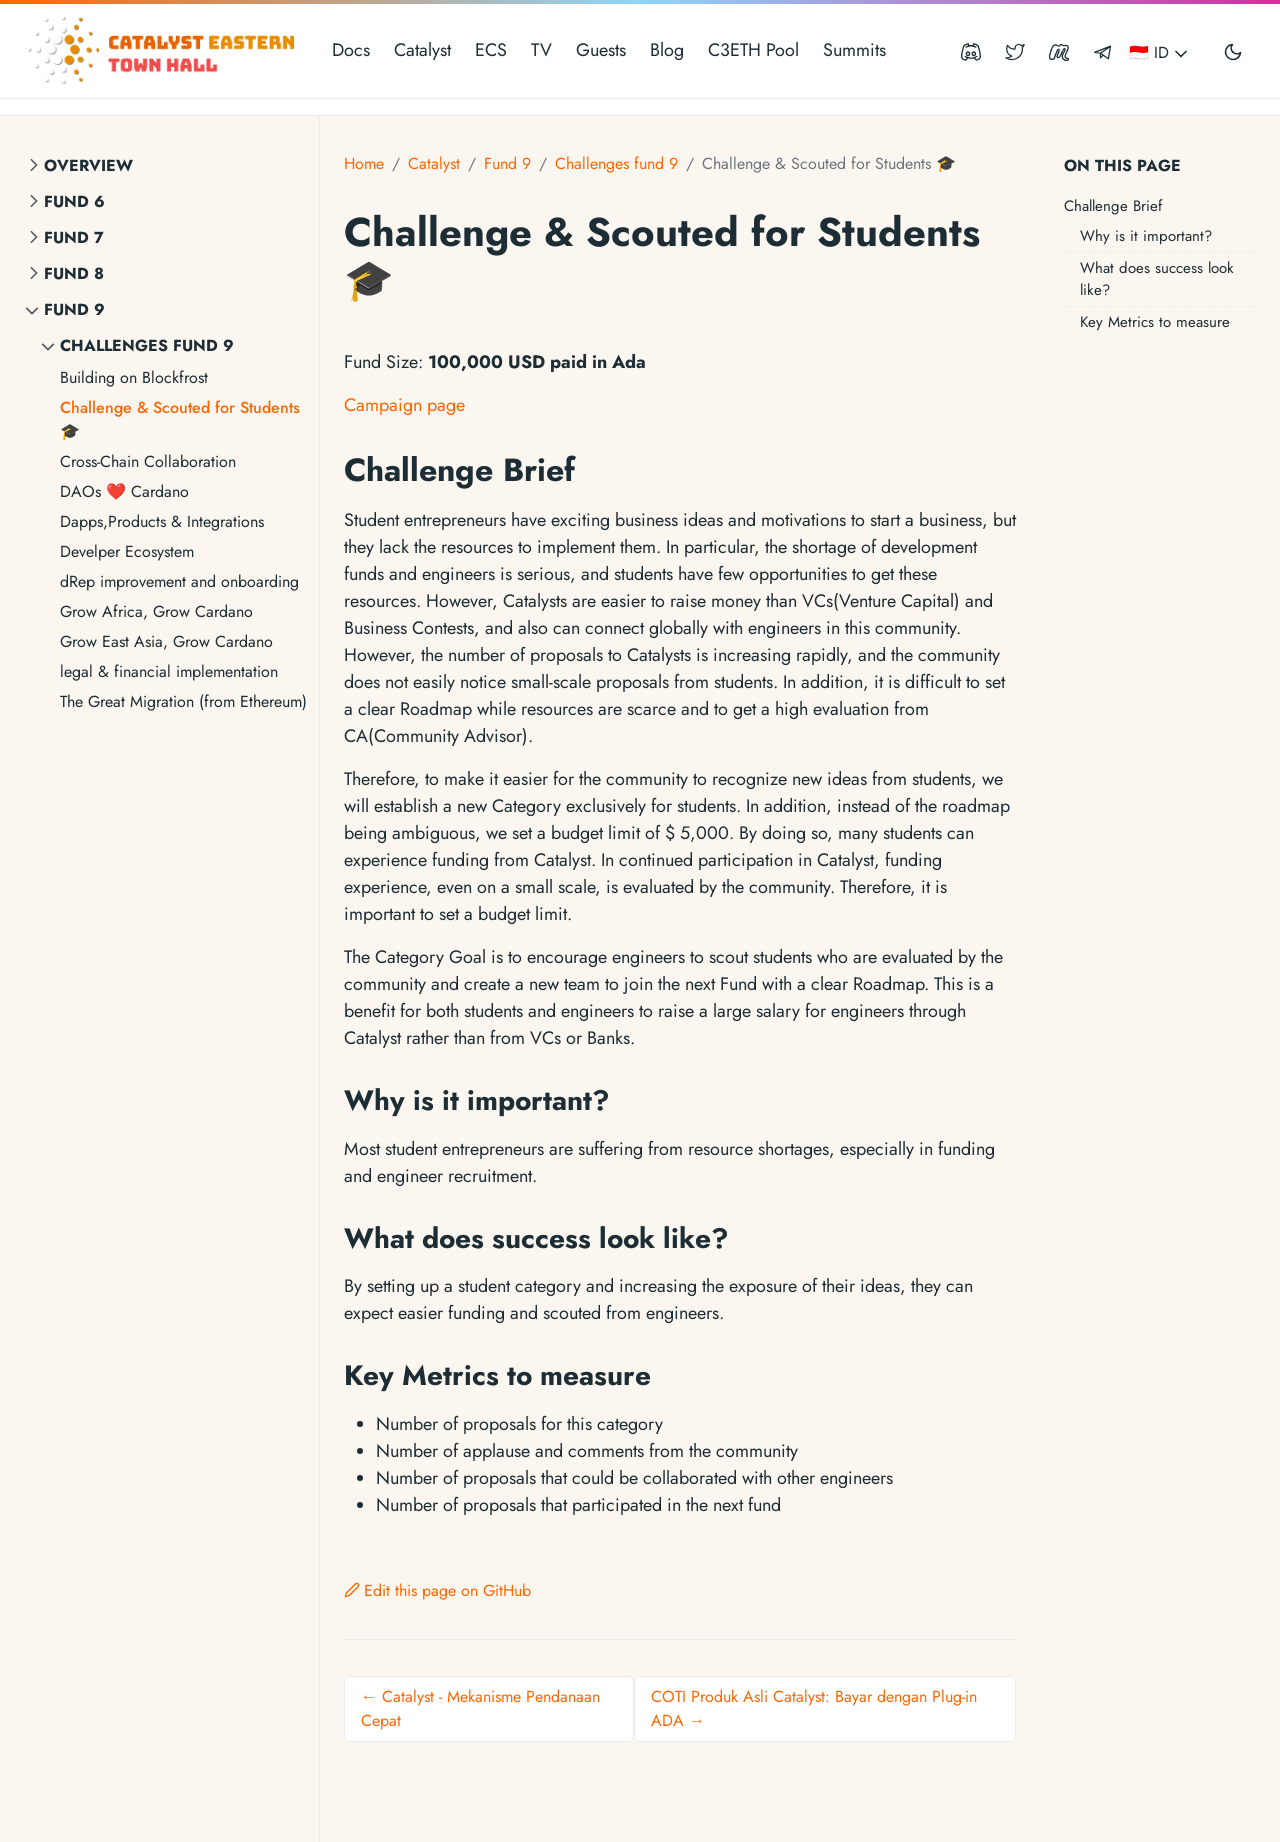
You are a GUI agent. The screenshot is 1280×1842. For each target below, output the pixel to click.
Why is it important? (1146, 236)
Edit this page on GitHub (437, 1590)
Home (364, 163)
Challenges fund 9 (147, 345)
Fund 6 (74, 201)
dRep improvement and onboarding (179, 581)
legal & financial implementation (169, 671)
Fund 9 (74, 309)
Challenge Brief (1113, 206)
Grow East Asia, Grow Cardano (166, 641)
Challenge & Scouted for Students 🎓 (180, 419)
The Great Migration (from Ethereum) (183, 701)
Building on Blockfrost (134, 377)
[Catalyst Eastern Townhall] (164, 51)
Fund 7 (74, 237)
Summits (854, 50)
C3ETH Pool (753, 50)
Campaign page (404, 405)
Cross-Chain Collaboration (148, 461)
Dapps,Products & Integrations (162, 521)
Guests (601, 50)
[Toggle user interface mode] (1233, 51)
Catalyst (422, 50)
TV (541, 50)
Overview (88, 165)
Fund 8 (74, 273)
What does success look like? (1157, 279)
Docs (351, 50)
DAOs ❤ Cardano (124, 491)
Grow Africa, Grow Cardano (156, 611)
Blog (667, 50)
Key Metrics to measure (1155, 322)
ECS (491, 50)
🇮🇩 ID (1160, 52)
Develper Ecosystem (127, 551)
